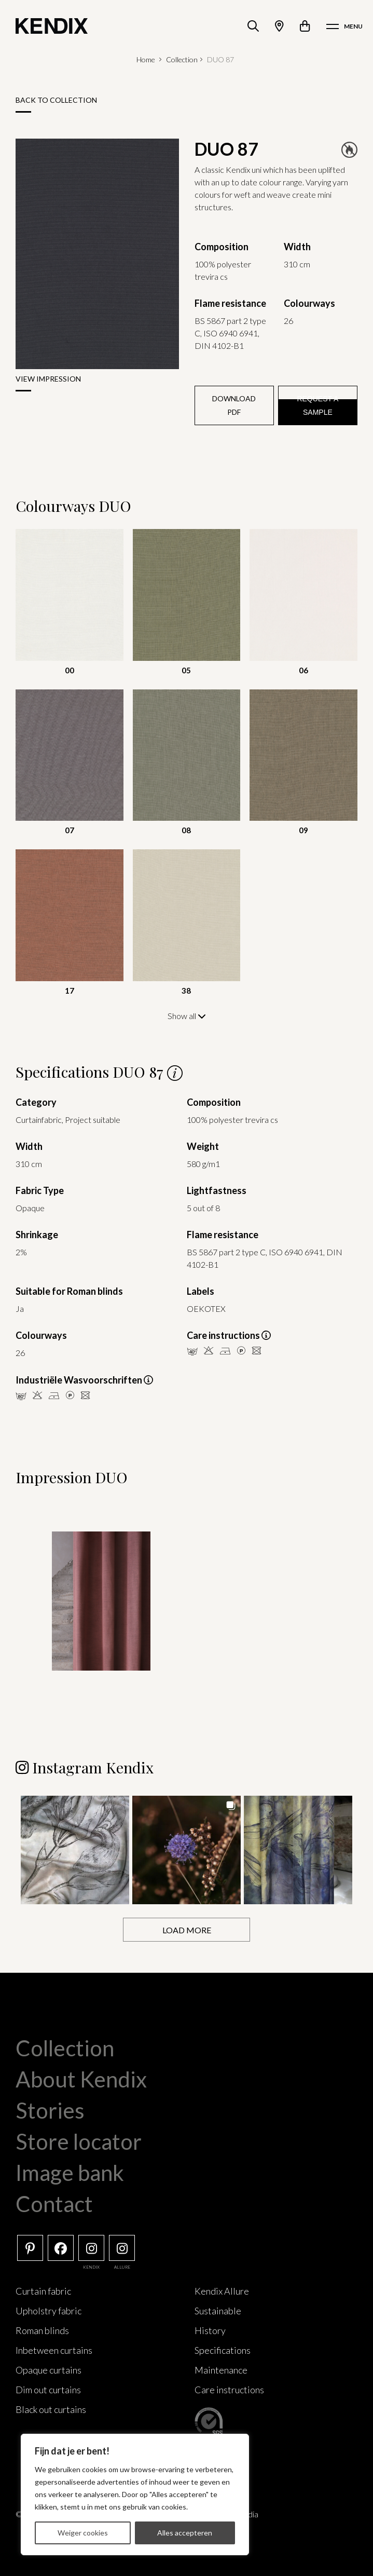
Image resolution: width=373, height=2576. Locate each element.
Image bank (70, 2173)
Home (145, 59)
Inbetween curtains (54, 2350)
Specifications (223, 2350)
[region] (135, 2494)
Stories (50, 2110)
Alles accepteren (184, 2532)
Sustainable (218, 2310)
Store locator (79, 2141)
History (210, 2330)
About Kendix (81, 2079)
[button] (75, 1850)
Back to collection (56, 100)
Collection (182, 59)
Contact (54, 2204)
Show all (187, 1016)
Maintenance (221, 2370)
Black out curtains (51, 2409)
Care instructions (229, 2389)
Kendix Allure (222, 2291)
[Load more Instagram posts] (186, 1930)
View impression (48, 378)
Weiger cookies (83, 2532)
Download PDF (234, 405)
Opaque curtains (48, 2370)
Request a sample (317, 405)
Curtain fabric (43, 2291)
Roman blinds (42, 2330)
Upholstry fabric (48, 2310)
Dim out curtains (48, 2389)
